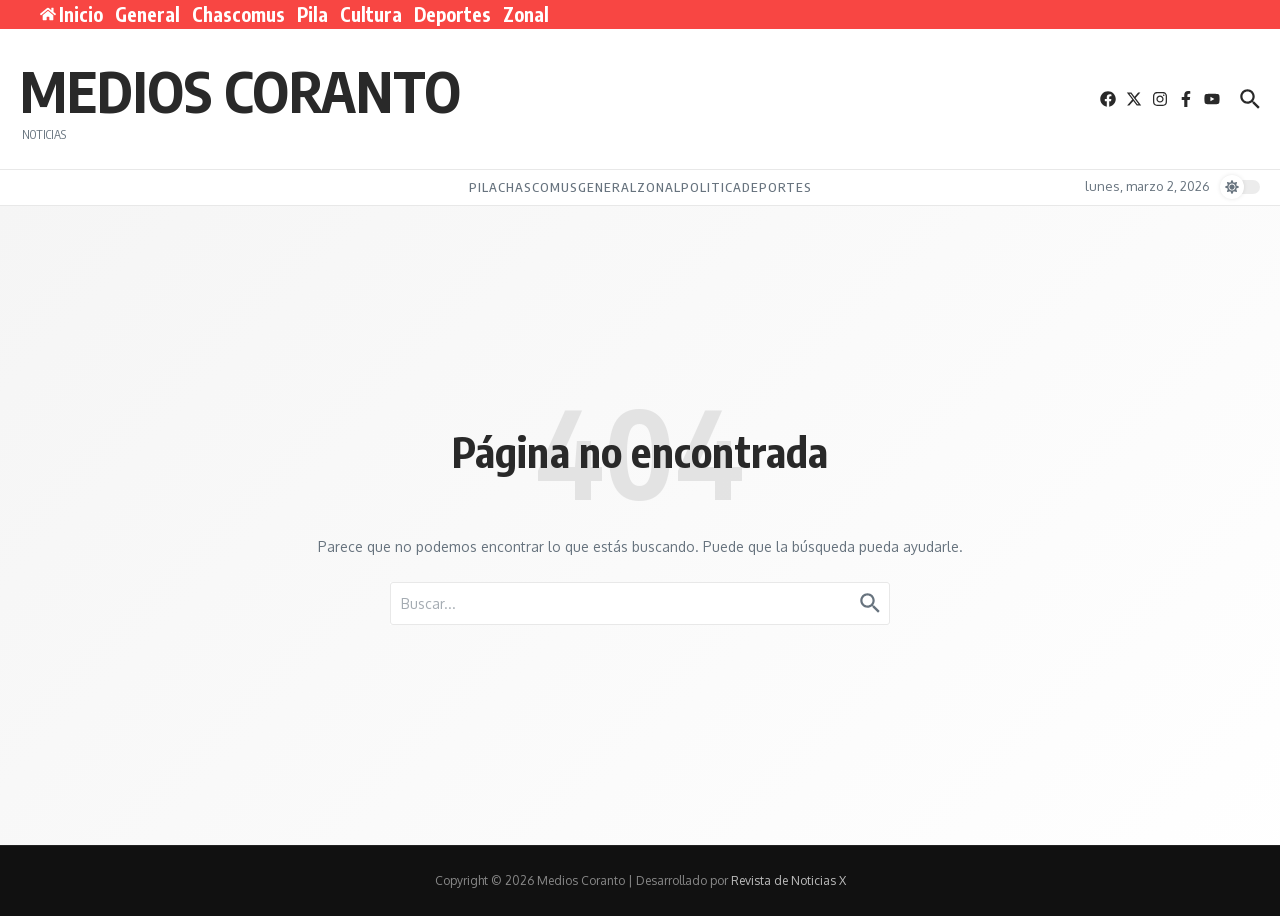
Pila (312, 14)
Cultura (371, 14)
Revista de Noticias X (788, 880)
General (147, 14)
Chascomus (238, 14)
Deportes (452, 14)
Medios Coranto (240, 90)
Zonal (526, 14)
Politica (711, 187)
